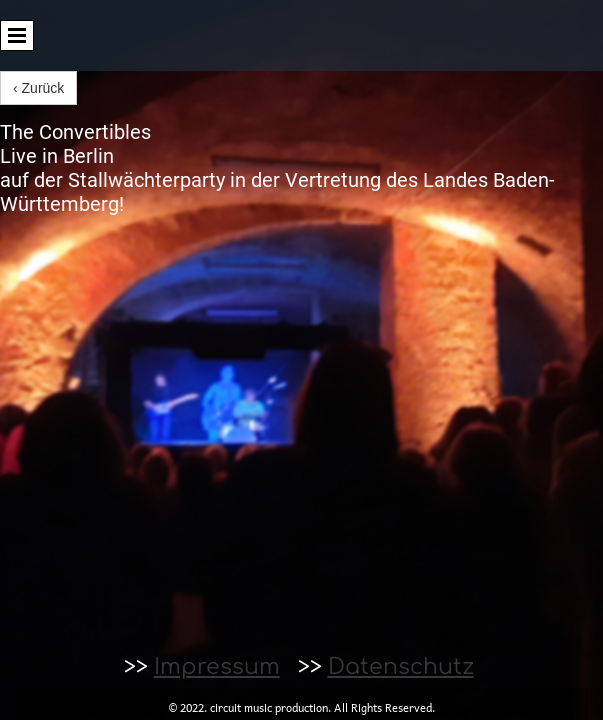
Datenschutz (401, 667)
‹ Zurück (38, 88)
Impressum (217, 667)
